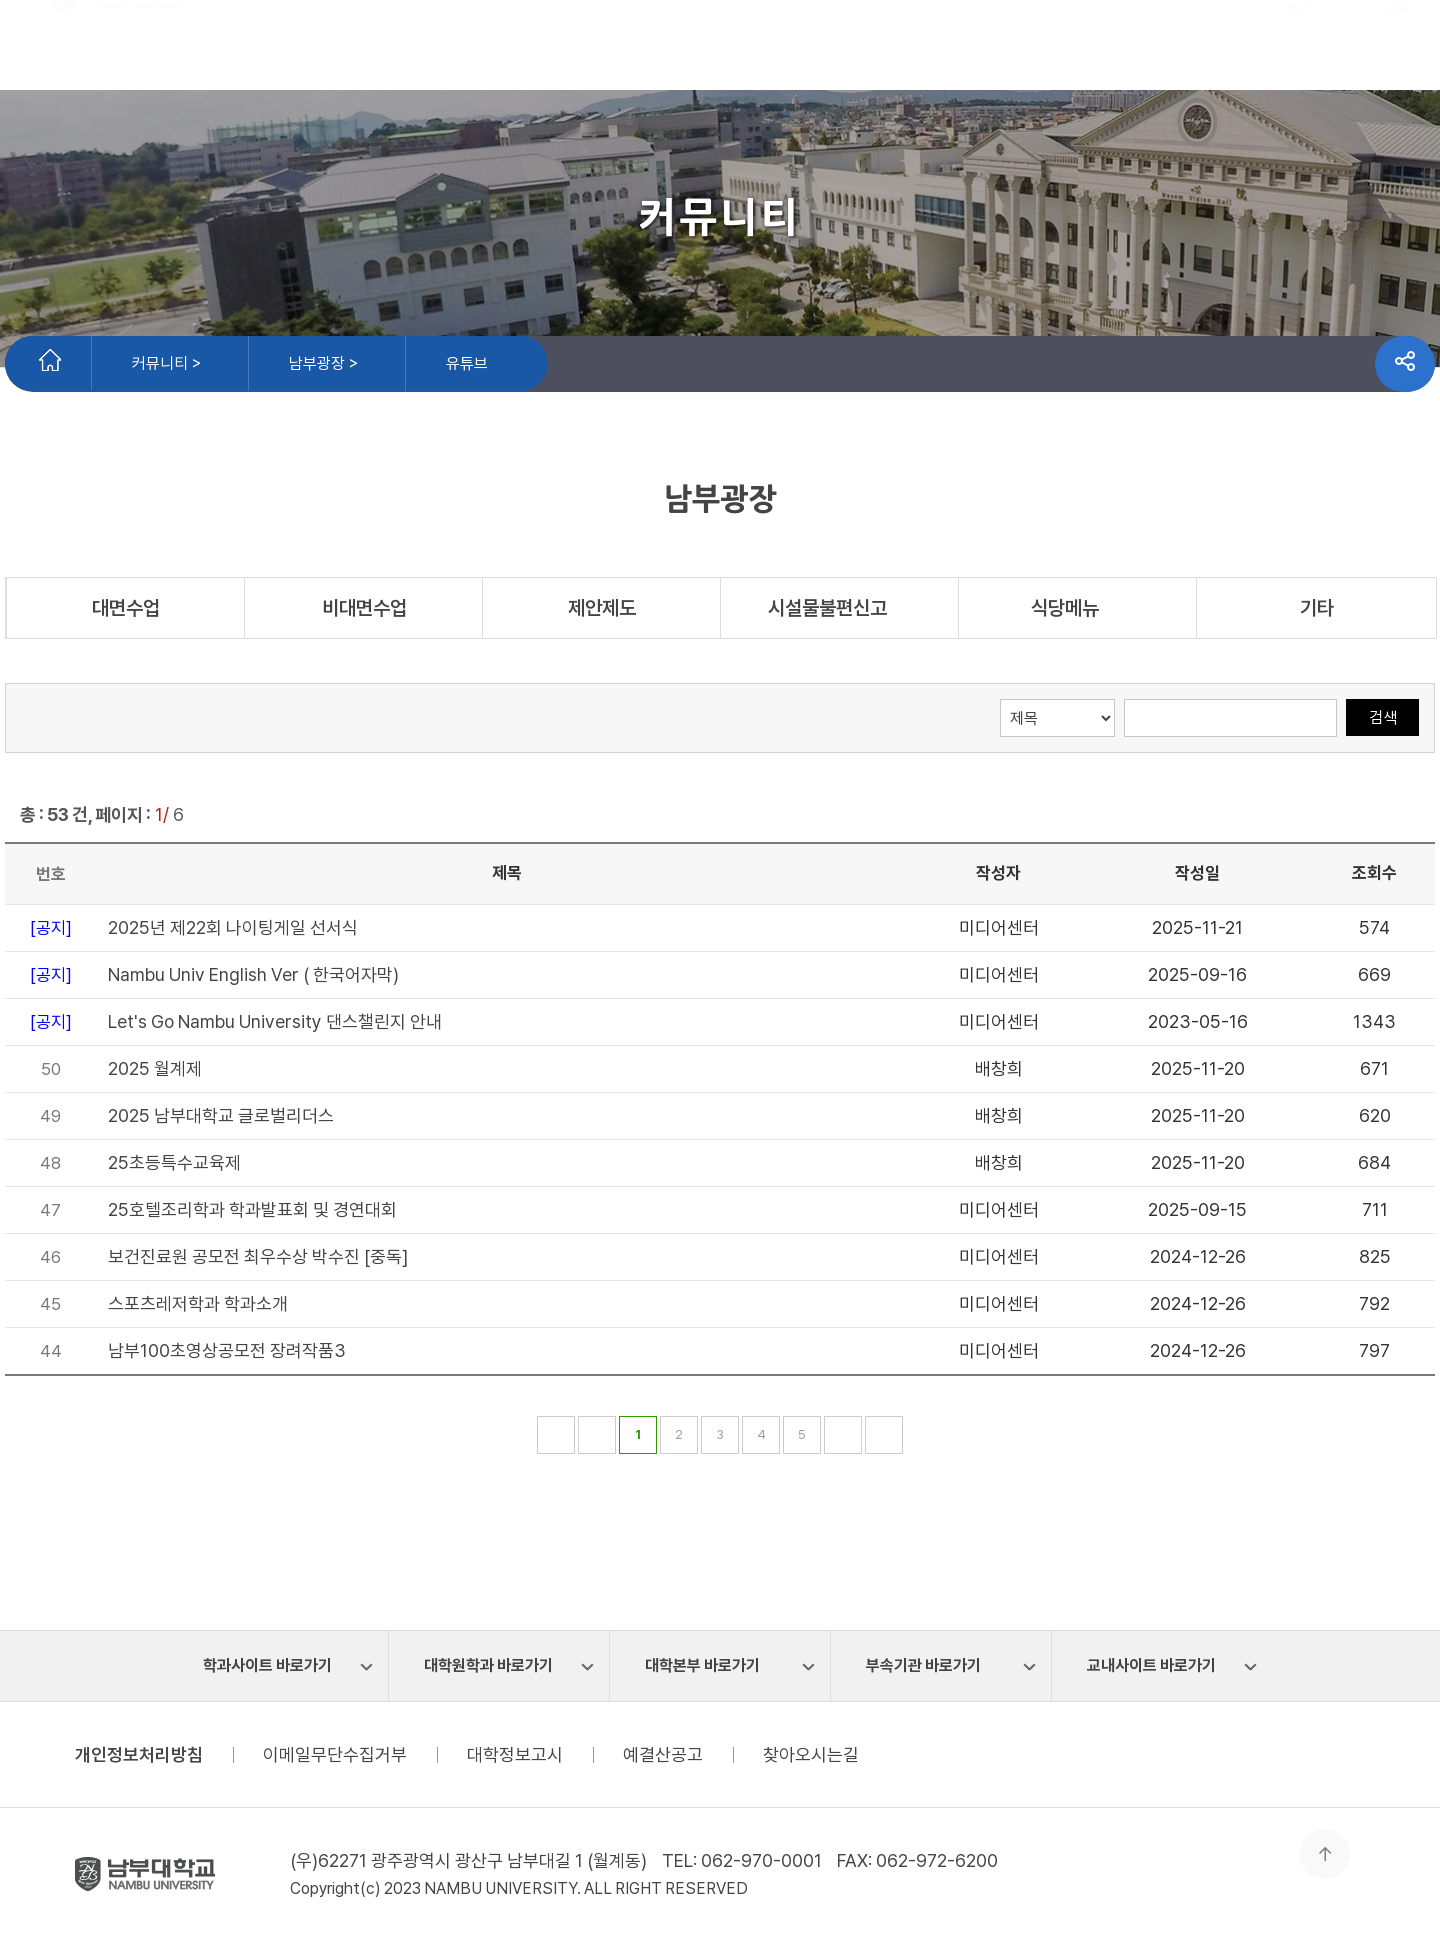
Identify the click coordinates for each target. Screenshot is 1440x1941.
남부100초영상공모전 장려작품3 (227, 1350)
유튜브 (467, 363)
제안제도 (602, 608)
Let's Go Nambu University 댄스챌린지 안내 (275, 1021)
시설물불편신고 (840, 608)
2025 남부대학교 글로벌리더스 (221, 1115)
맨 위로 (1325, 1854)
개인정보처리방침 (139, 1754)
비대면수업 (364, 608)
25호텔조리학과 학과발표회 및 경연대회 (252, 1209)
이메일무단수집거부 (335, 1754)
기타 (1317, 608)
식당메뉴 (1078, 608)
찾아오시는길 (811, 1754)
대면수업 (126, 608)
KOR (1395, 58)
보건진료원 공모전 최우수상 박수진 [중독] (258, 1256)
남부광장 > (323, 363)
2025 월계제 (155, 1068)
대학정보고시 (515, 1754)
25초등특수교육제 (174, 1162)
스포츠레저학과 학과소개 (198, 1303)
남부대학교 (120, 45)
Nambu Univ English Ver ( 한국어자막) (253, 974)
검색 (1383, 717)
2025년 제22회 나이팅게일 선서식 (233, 927)
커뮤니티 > (166, 363)
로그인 (1304, 58)
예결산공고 (663, 1754)
